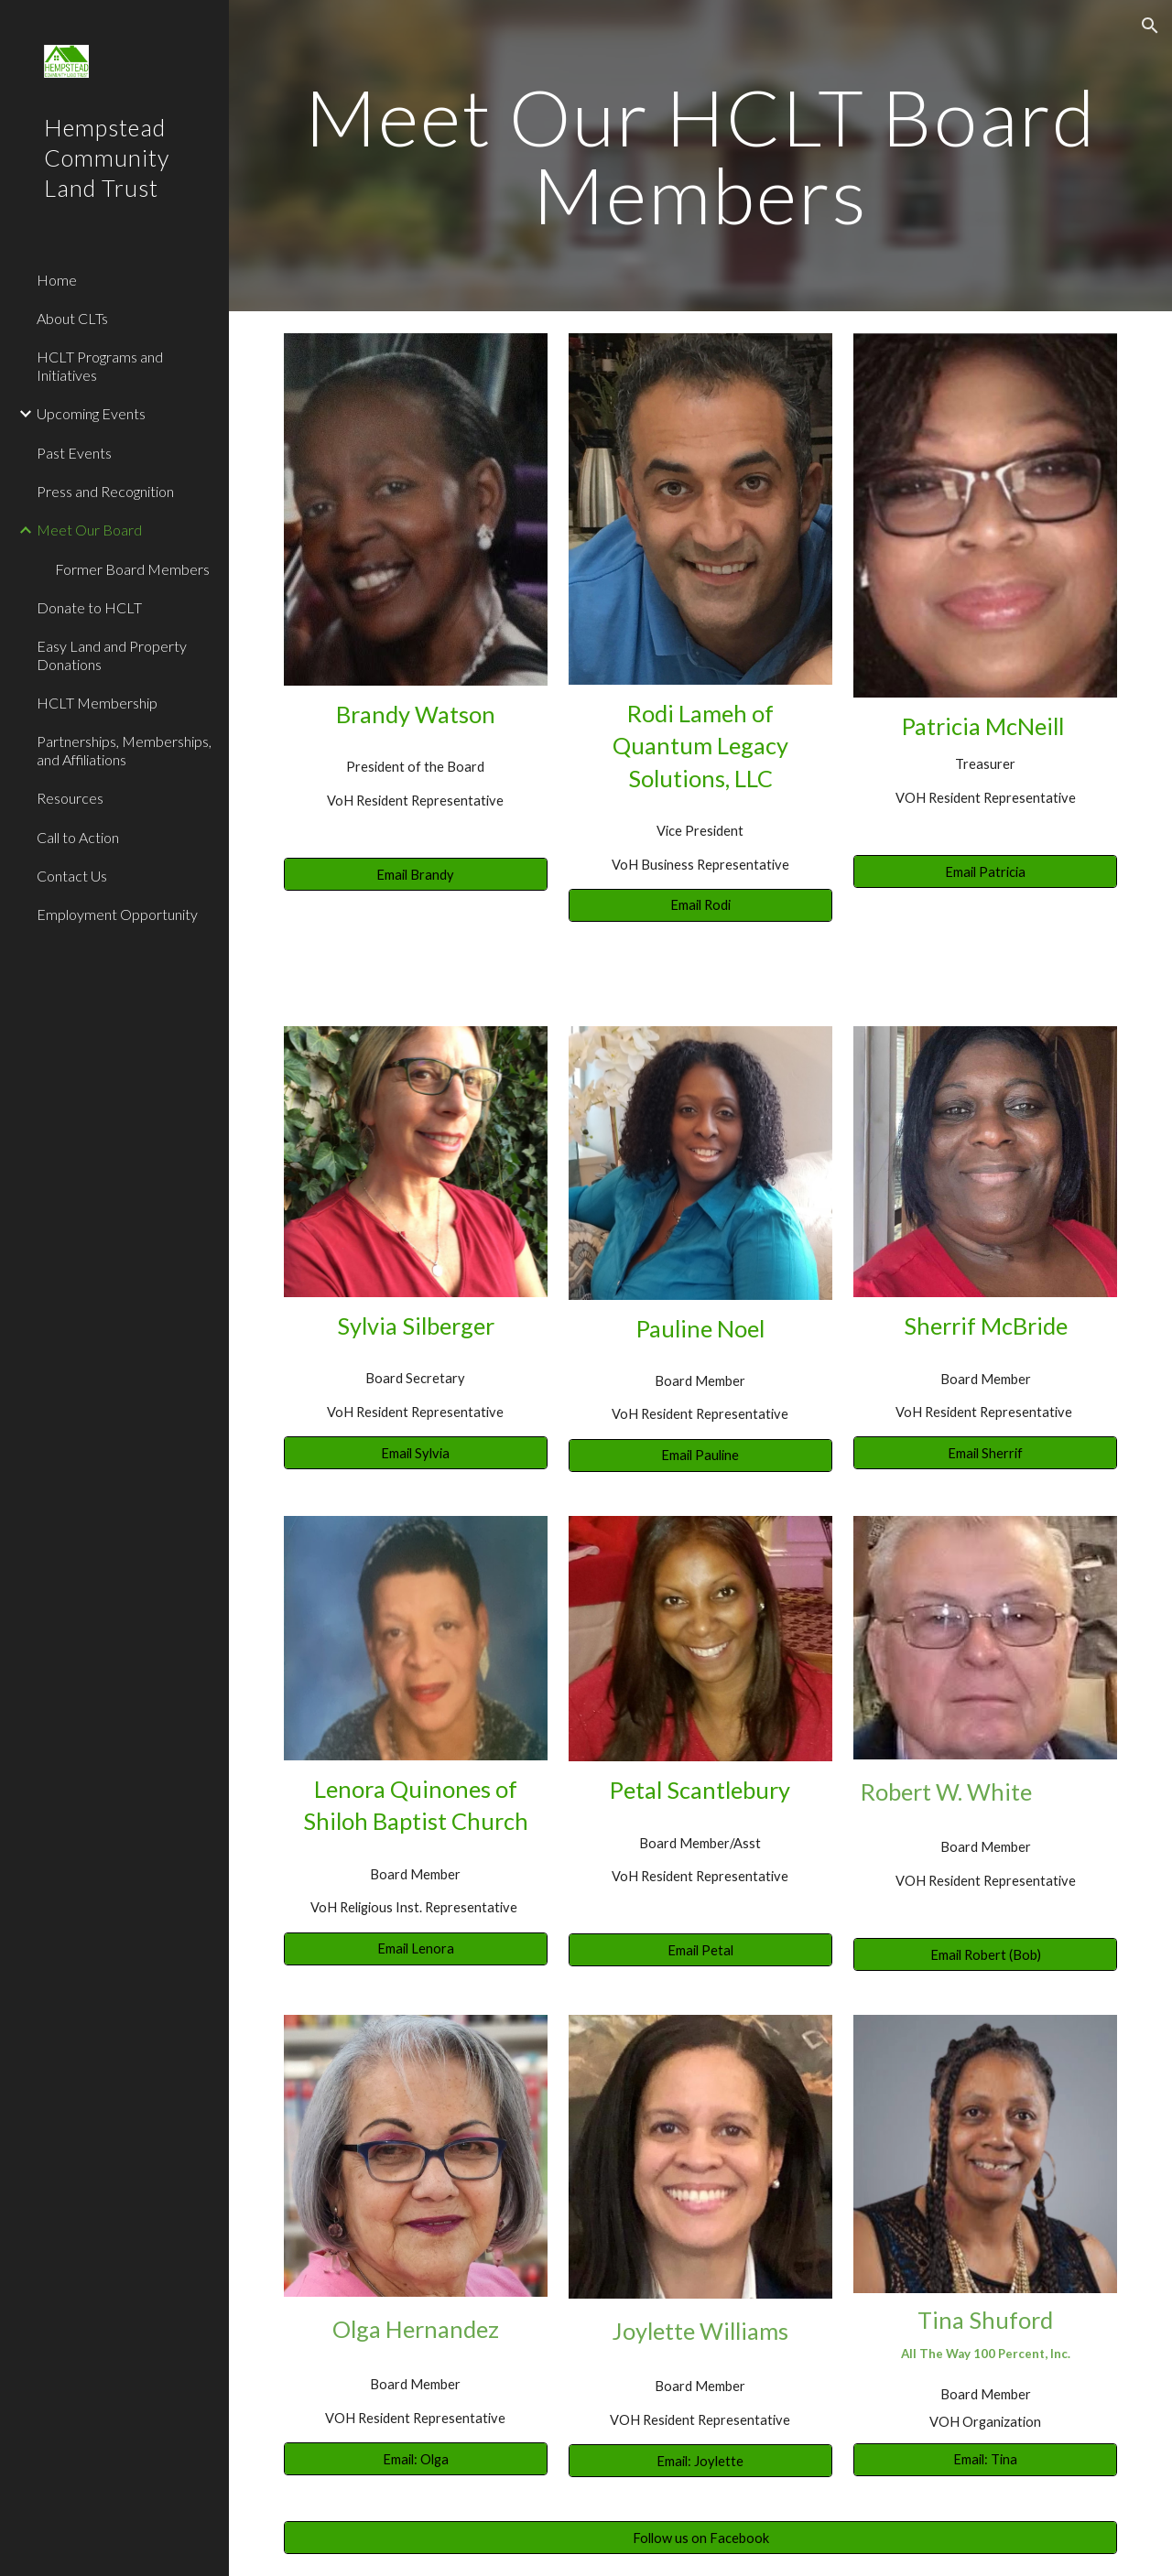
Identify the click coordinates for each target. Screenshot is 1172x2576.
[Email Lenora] (416, 1948)
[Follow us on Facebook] (701, 2537)
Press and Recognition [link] (105, 491)
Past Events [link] (74, 452)
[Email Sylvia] (416, 1453)
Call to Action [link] (78, 837)
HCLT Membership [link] (97, 702)
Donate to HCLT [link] (89, 607)
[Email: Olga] (416, 2459)
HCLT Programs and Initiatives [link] (100, 365)
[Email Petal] (700, 1950)
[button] (1150, 26)
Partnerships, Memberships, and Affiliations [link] (124, 749)
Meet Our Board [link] (89, 529)
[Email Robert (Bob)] (985, 1954)
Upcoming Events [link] (91, 413)
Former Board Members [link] (132, 569)
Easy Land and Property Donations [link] (112, 654)
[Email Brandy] (416, 874)
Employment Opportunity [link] (117, 914)
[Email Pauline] (700, 1455)
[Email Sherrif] (985, 1453)
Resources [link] (70, 797)
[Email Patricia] (985, 871)
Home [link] (57, 279)
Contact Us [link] (72, 875)
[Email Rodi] (700, 905)
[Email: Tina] (985, 2459)
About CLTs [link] (72, 318)
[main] (701, 156)
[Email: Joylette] (700, 2461)
